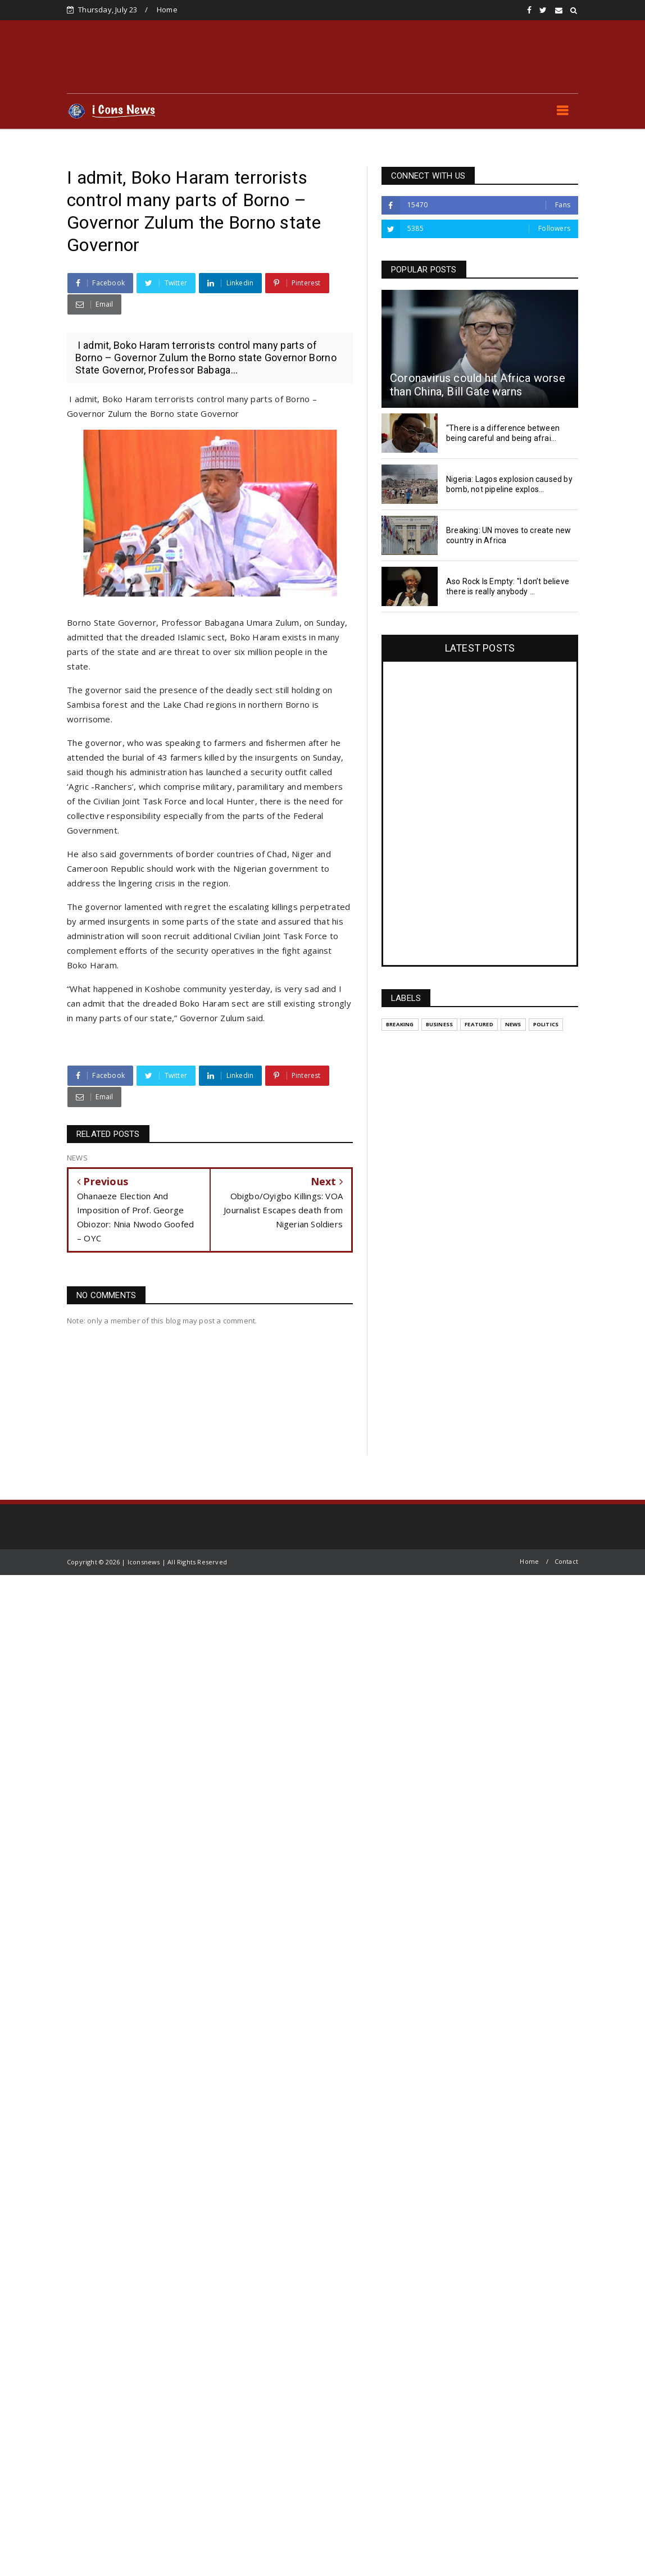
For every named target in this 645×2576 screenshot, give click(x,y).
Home (167, 9)
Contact (566, 1561)
